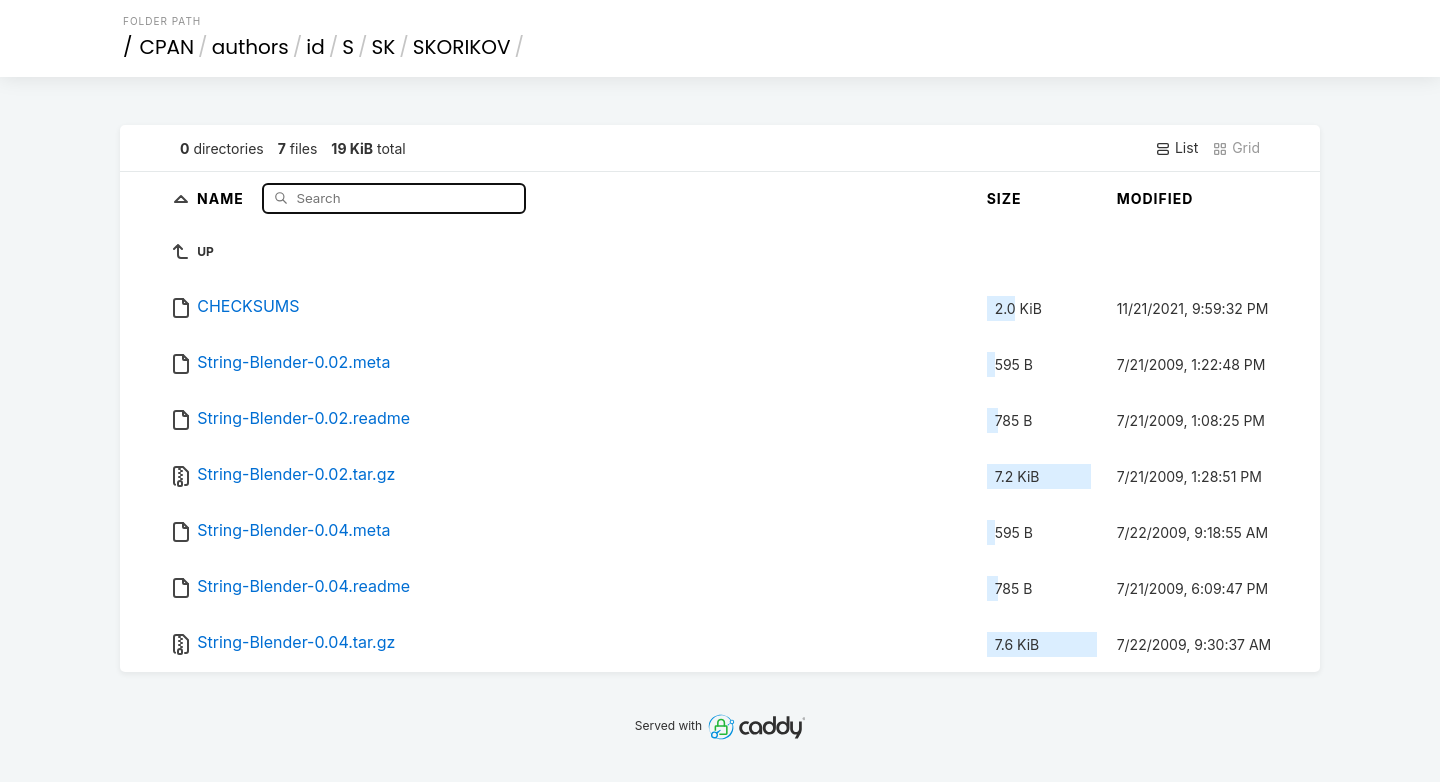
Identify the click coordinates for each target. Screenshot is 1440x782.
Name (222, 197)
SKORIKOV (462, 47)
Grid (1236, 148)
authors (250, 47)
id (315, 47)
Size (1004, 198)
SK (384, 47)
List (1176, 148)
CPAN (167, 47)
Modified (1155, 198)
